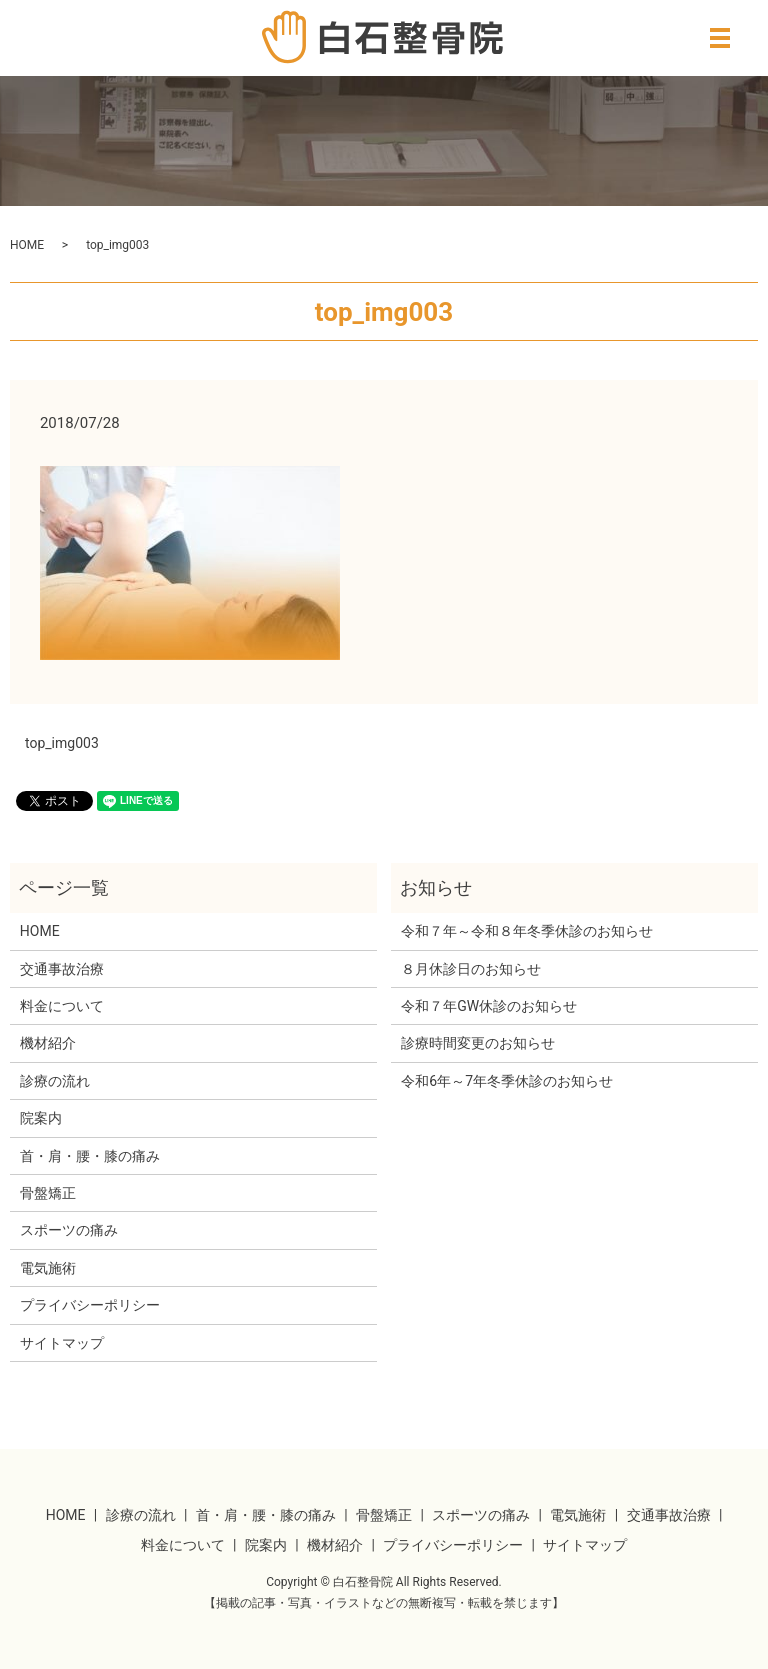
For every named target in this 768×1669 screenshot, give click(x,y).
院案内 (41, 1118)
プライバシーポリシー (90, 1305)
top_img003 (62, 743)
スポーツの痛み (69, 1230)
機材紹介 (48, 1043)
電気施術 (48, 1268)
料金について (62, 1006)
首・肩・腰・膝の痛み (90, 1156)
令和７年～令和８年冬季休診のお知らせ (527, 931)
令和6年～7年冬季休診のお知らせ (507, 1081)
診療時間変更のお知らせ (478, 1043)
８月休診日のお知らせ (471, 969)
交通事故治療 (62, 969)
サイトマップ (62, 1343)
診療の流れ (55, 1081)
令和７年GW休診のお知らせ (489, 1006)
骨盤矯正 (48, 1193)
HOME (27, 245)
